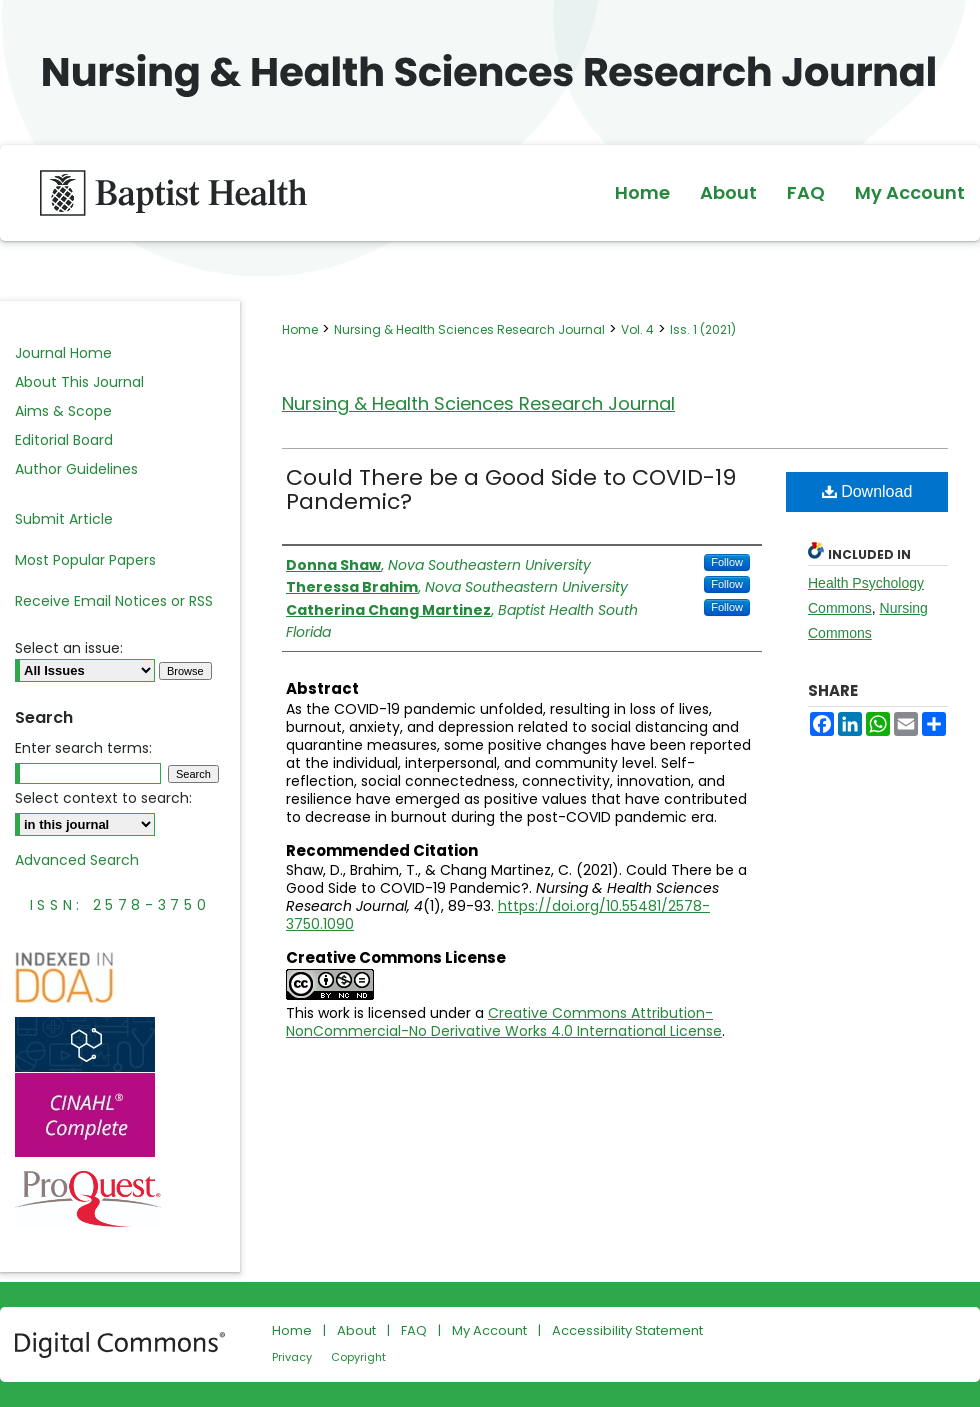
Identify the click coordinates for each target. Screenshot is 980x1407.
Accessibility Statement (627, 1330)
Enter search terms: (83, 748)
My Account (489, 1330)
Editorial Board (64, 440)
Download (867, 491)
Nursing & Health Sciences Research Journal (469, 329)
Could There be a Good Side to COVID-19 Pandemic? (511, 489)
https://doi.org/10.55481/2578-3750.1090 (498, 915)
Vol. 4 (637, 329)
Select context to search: (103, 798)
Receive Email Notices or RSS (114, 601)
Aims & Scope (63, 411)
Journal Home (63, 353)
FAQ (414, 1330)
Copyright (358, 1357)
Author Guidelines (76, 469)
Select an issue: (69, 648)
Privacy (292, 1357)
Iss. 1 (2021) (703, 329)
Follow (727, 562)
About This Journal (79, 382)
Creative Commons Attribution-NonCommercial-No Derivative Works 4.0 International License (504, 1022)
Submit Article (64, 519)
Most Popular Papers (85, 560)
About (356, 1330)
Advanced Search (77, 860)
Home (300, 329)
